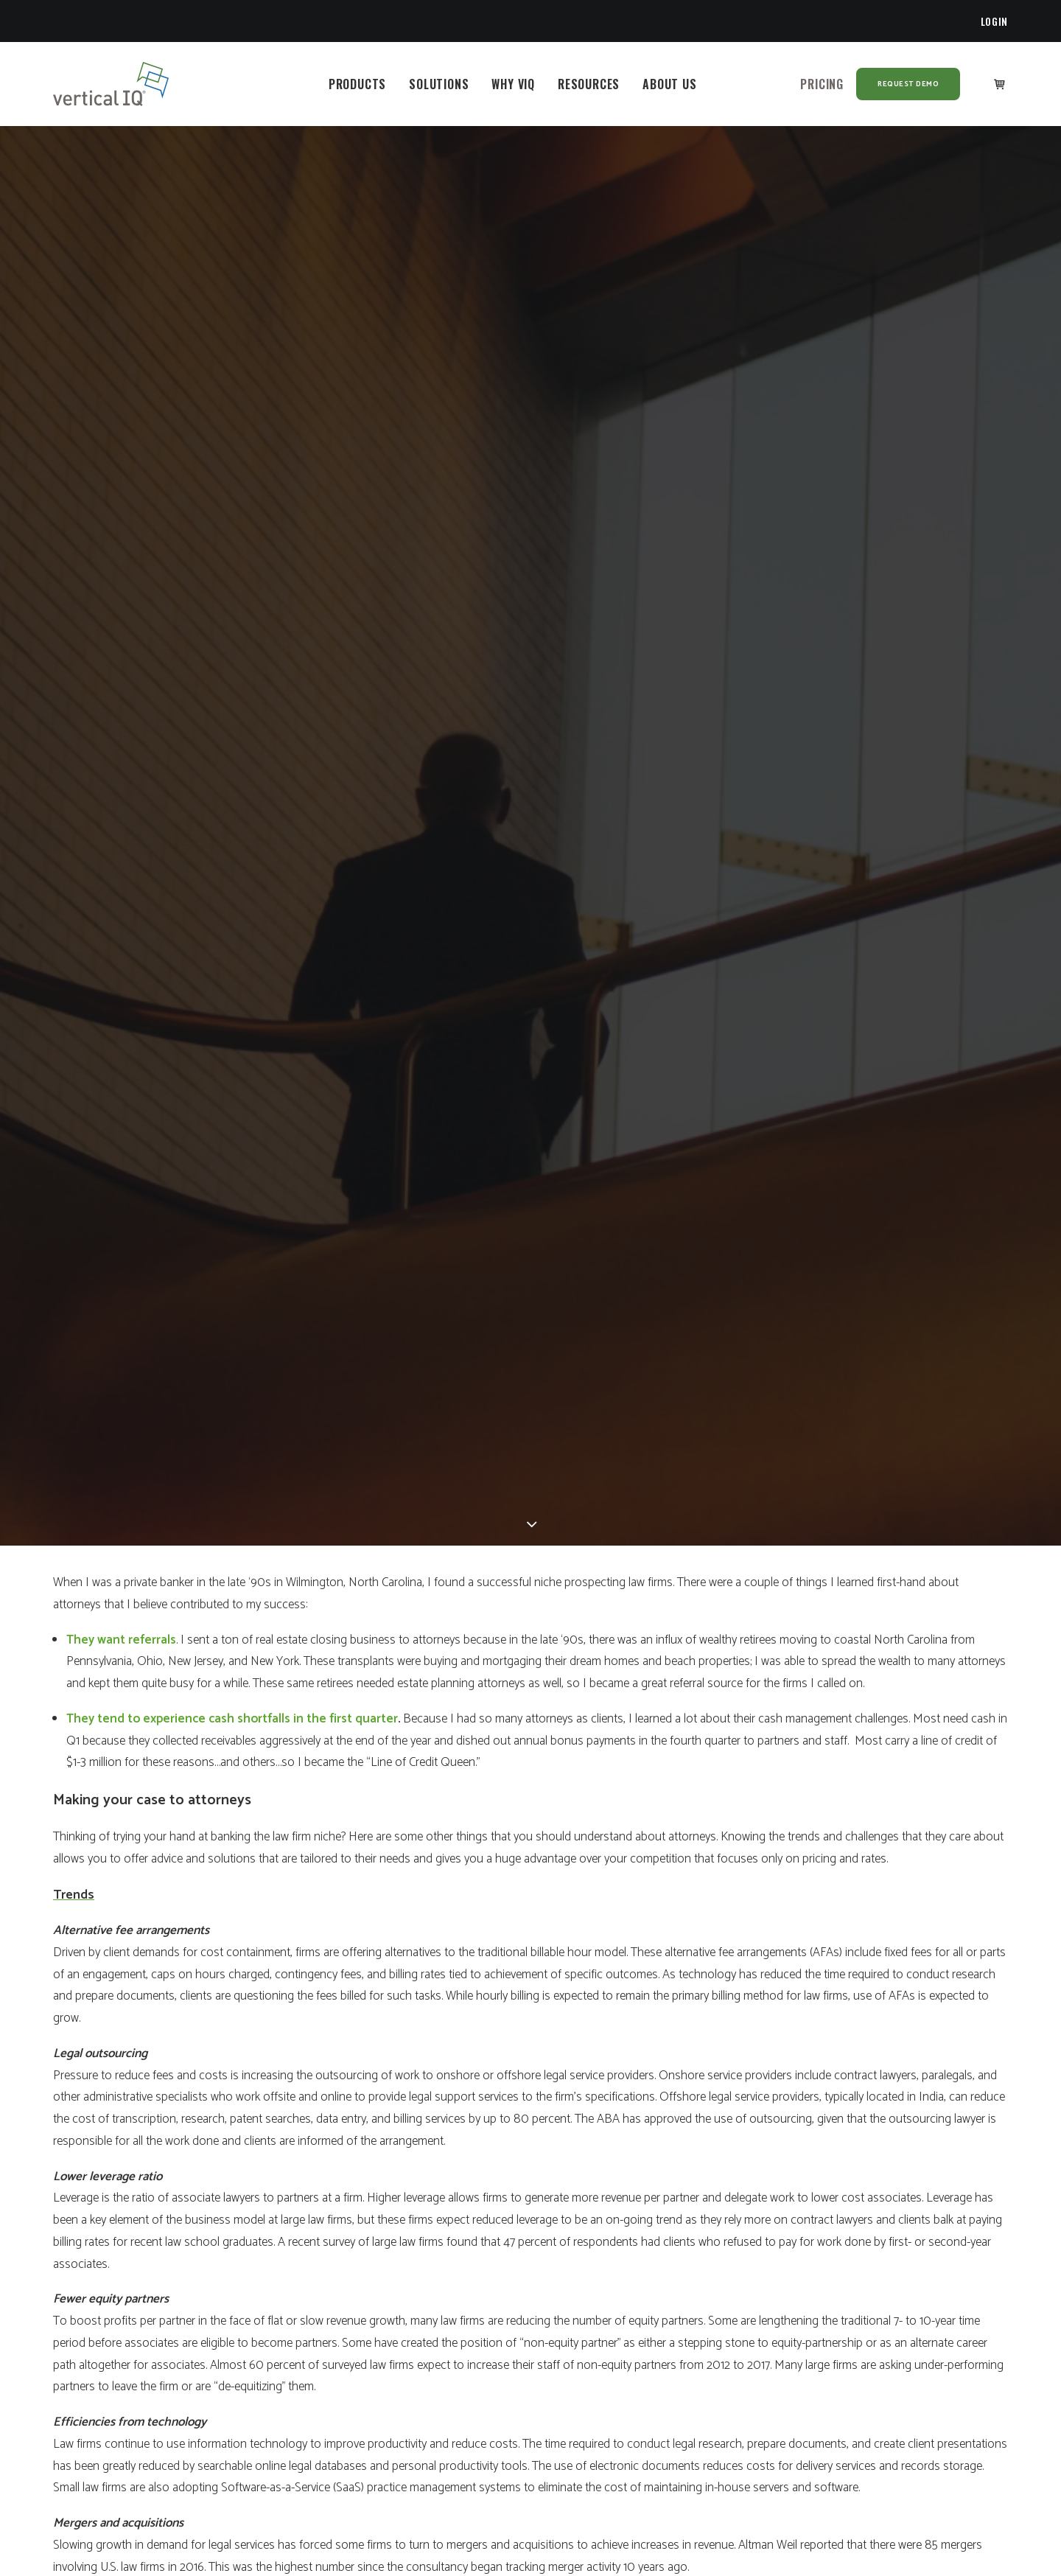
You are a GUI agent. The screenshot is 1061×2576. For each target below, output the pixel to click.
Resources (589, 84)
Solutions (439, 84)
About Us (669, 84)
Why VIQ (513, 84)
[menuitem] (995, 21)
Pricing (822, 84)
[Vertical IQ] (111, 84)
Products (357, 84)
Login (995, 21)
